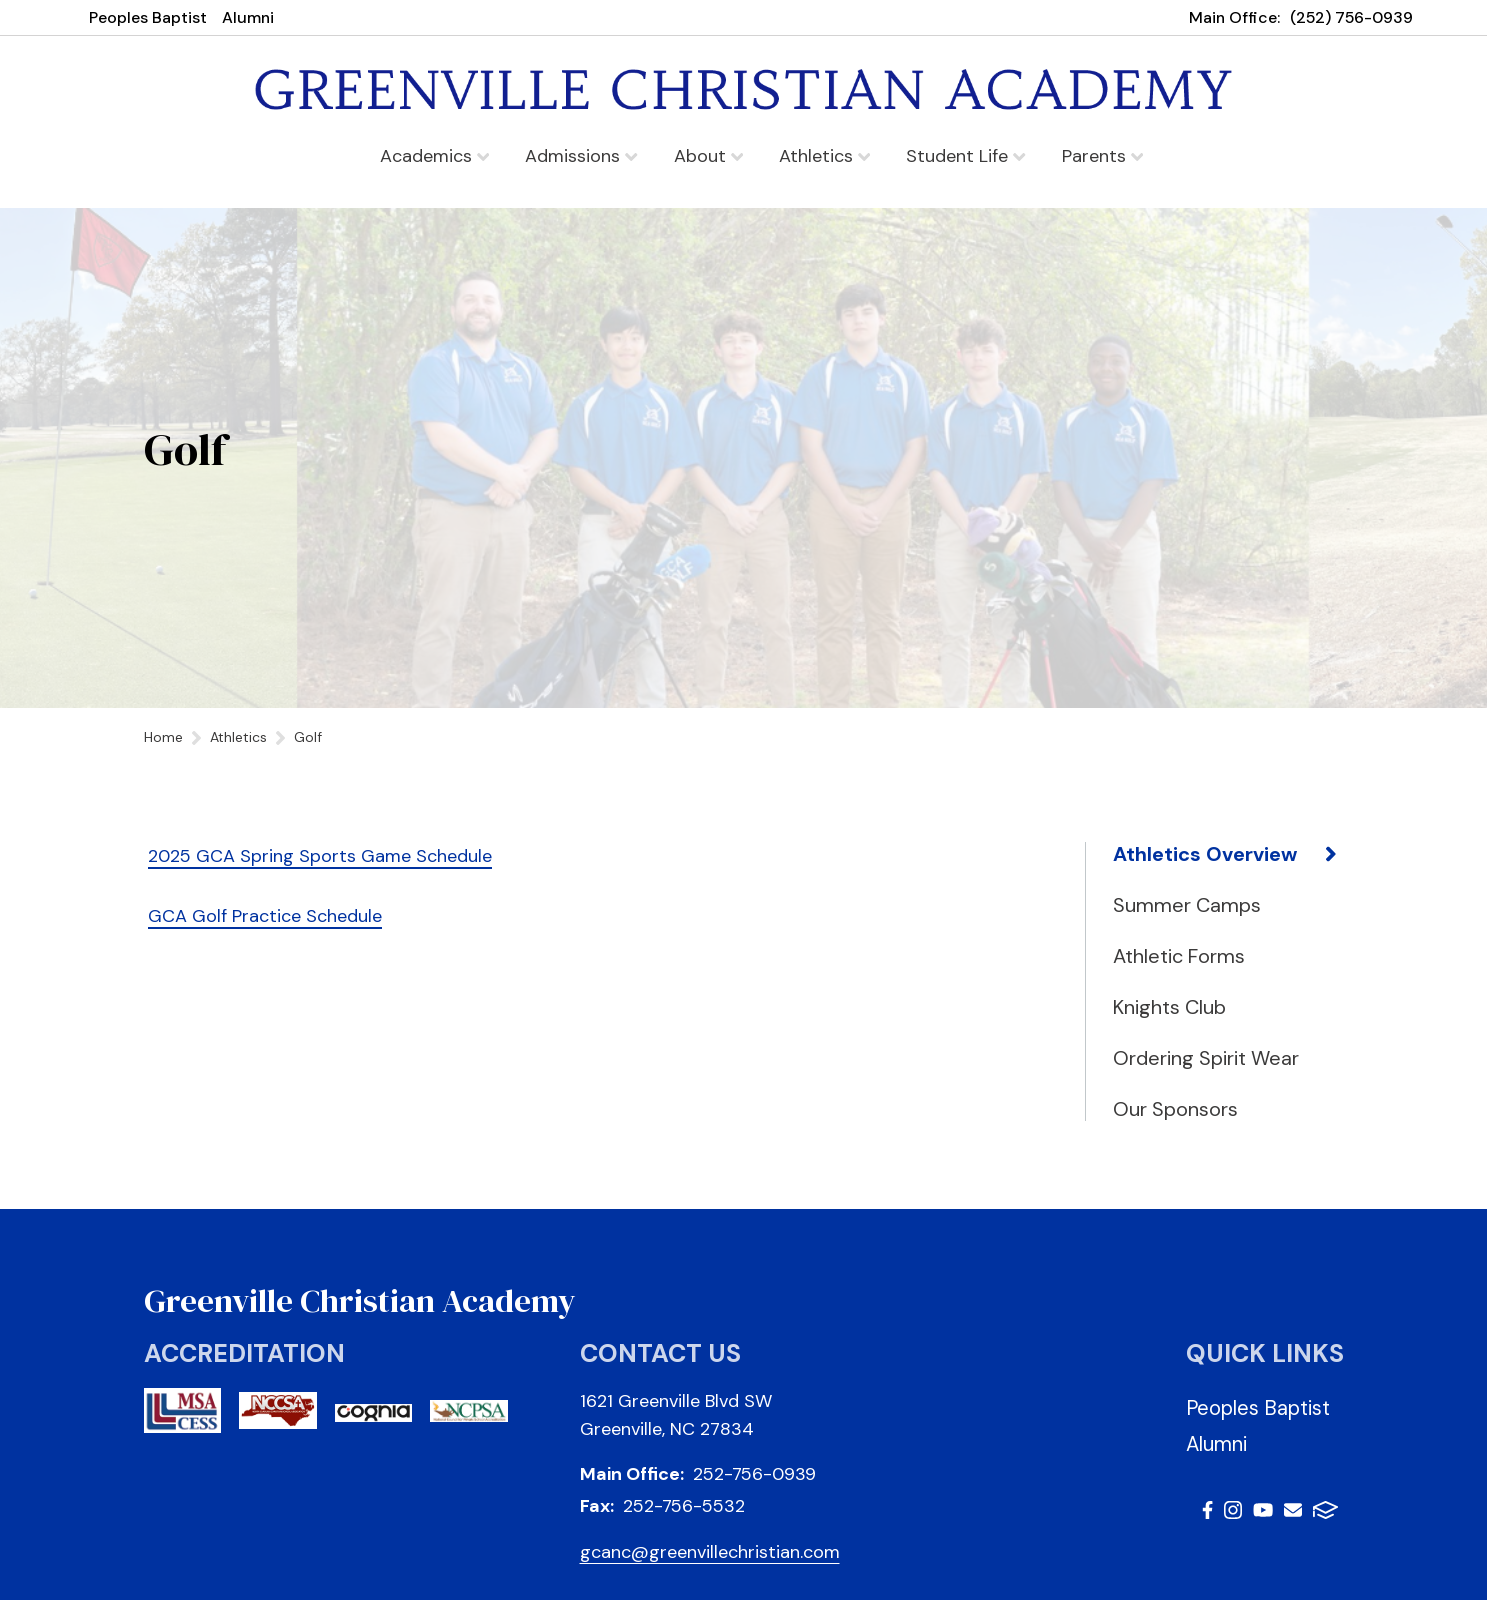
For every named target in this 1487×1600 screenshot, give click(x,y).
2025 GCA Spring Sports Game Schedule (320, 856)
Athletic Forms (1179, 956)
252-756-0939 (754, 1474)
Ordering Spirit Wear (1206, 1058)
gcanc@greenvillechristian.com (710, 1552)
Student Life (965, 156)
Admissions (581, 156)
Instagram (1233, 1510)
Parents (1102, 156)
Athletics (824, 156)
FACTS (1325, 1510)
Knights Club (1169, 1007)
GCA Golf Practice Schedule (265, 916)
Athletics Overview (1205, 854)
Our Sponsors (1175, 1109)
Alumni (248, 17)
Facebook (1207, 1510)
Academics (434, 156)
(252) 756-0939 (1351, 17)
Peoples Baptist (148, 17)
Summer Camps (1187, 905)
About (708, 156)
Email (1293, 1510)
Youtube (1263, 1510)
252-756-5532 (684, 1506)
